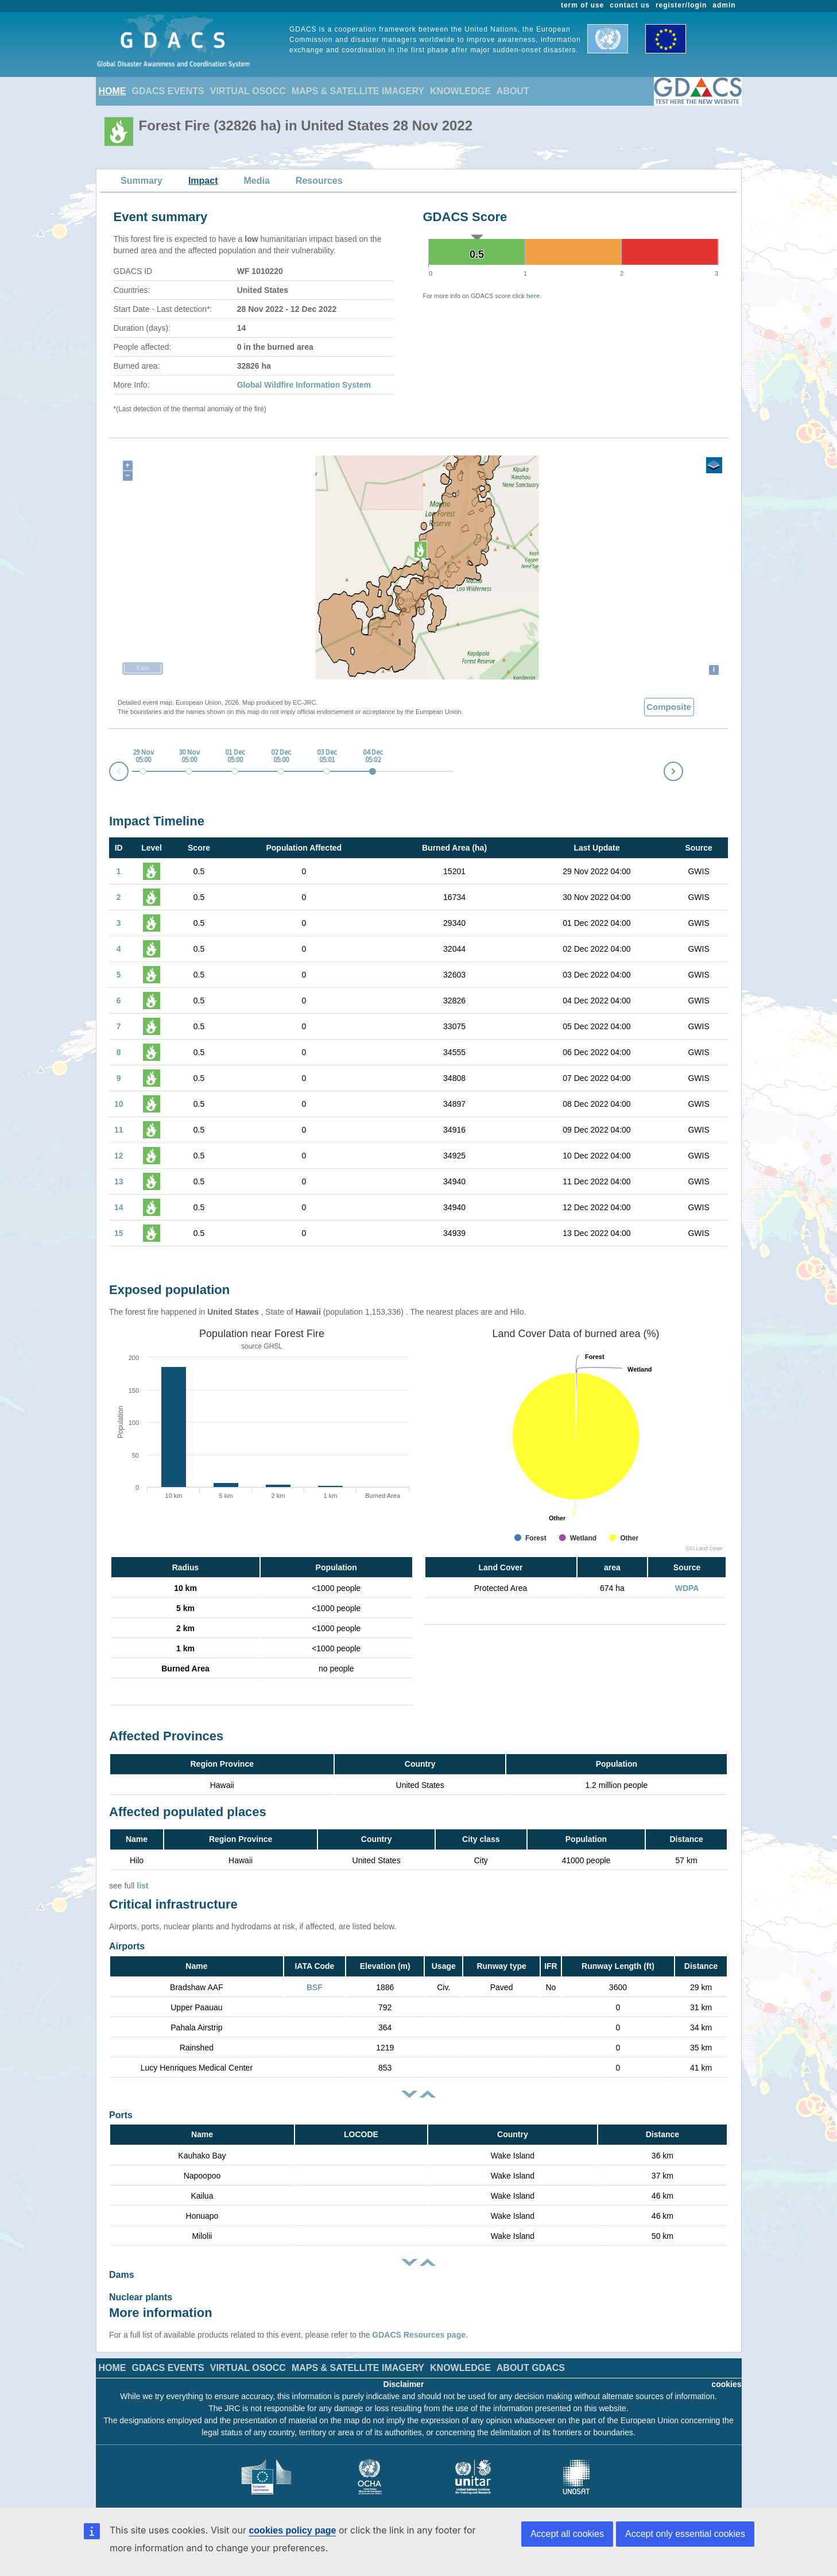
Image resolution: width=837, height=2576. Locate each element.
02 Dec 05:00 (281, 756)
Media (257, 181)
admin (723, 5)
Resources (319, 181)
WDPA (687, 1588)
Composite (668, 707)
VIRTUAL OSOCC (248, 91)
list (142, 1885)
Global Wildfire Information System (304, 384)
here (533, 295)
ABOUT (513, 91)
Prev (109, 773)
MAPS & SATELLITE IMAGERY (358, 91)
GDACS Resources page (419, 2323)
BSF (315, 1987)
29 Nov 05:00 (143, 756)
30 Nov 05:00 (189, 756)
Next (682, 769)
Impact (203, 181)
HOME (112, 91)
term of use (582, 5)
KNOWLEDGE (460, 91)
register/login (681, 5)
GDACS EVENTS (168, 91)
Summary (141, 181)
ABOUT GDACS (531, 2356)
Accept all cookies (567, 2534)
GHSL (273, 1346)
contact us (630, 5)
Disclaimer (403, 2372)
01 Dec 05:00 (235, 756)
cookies (726, 2372)
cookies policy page (292, 2530)
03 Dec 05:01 (327, 756)
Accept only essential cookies (685, 2534)
